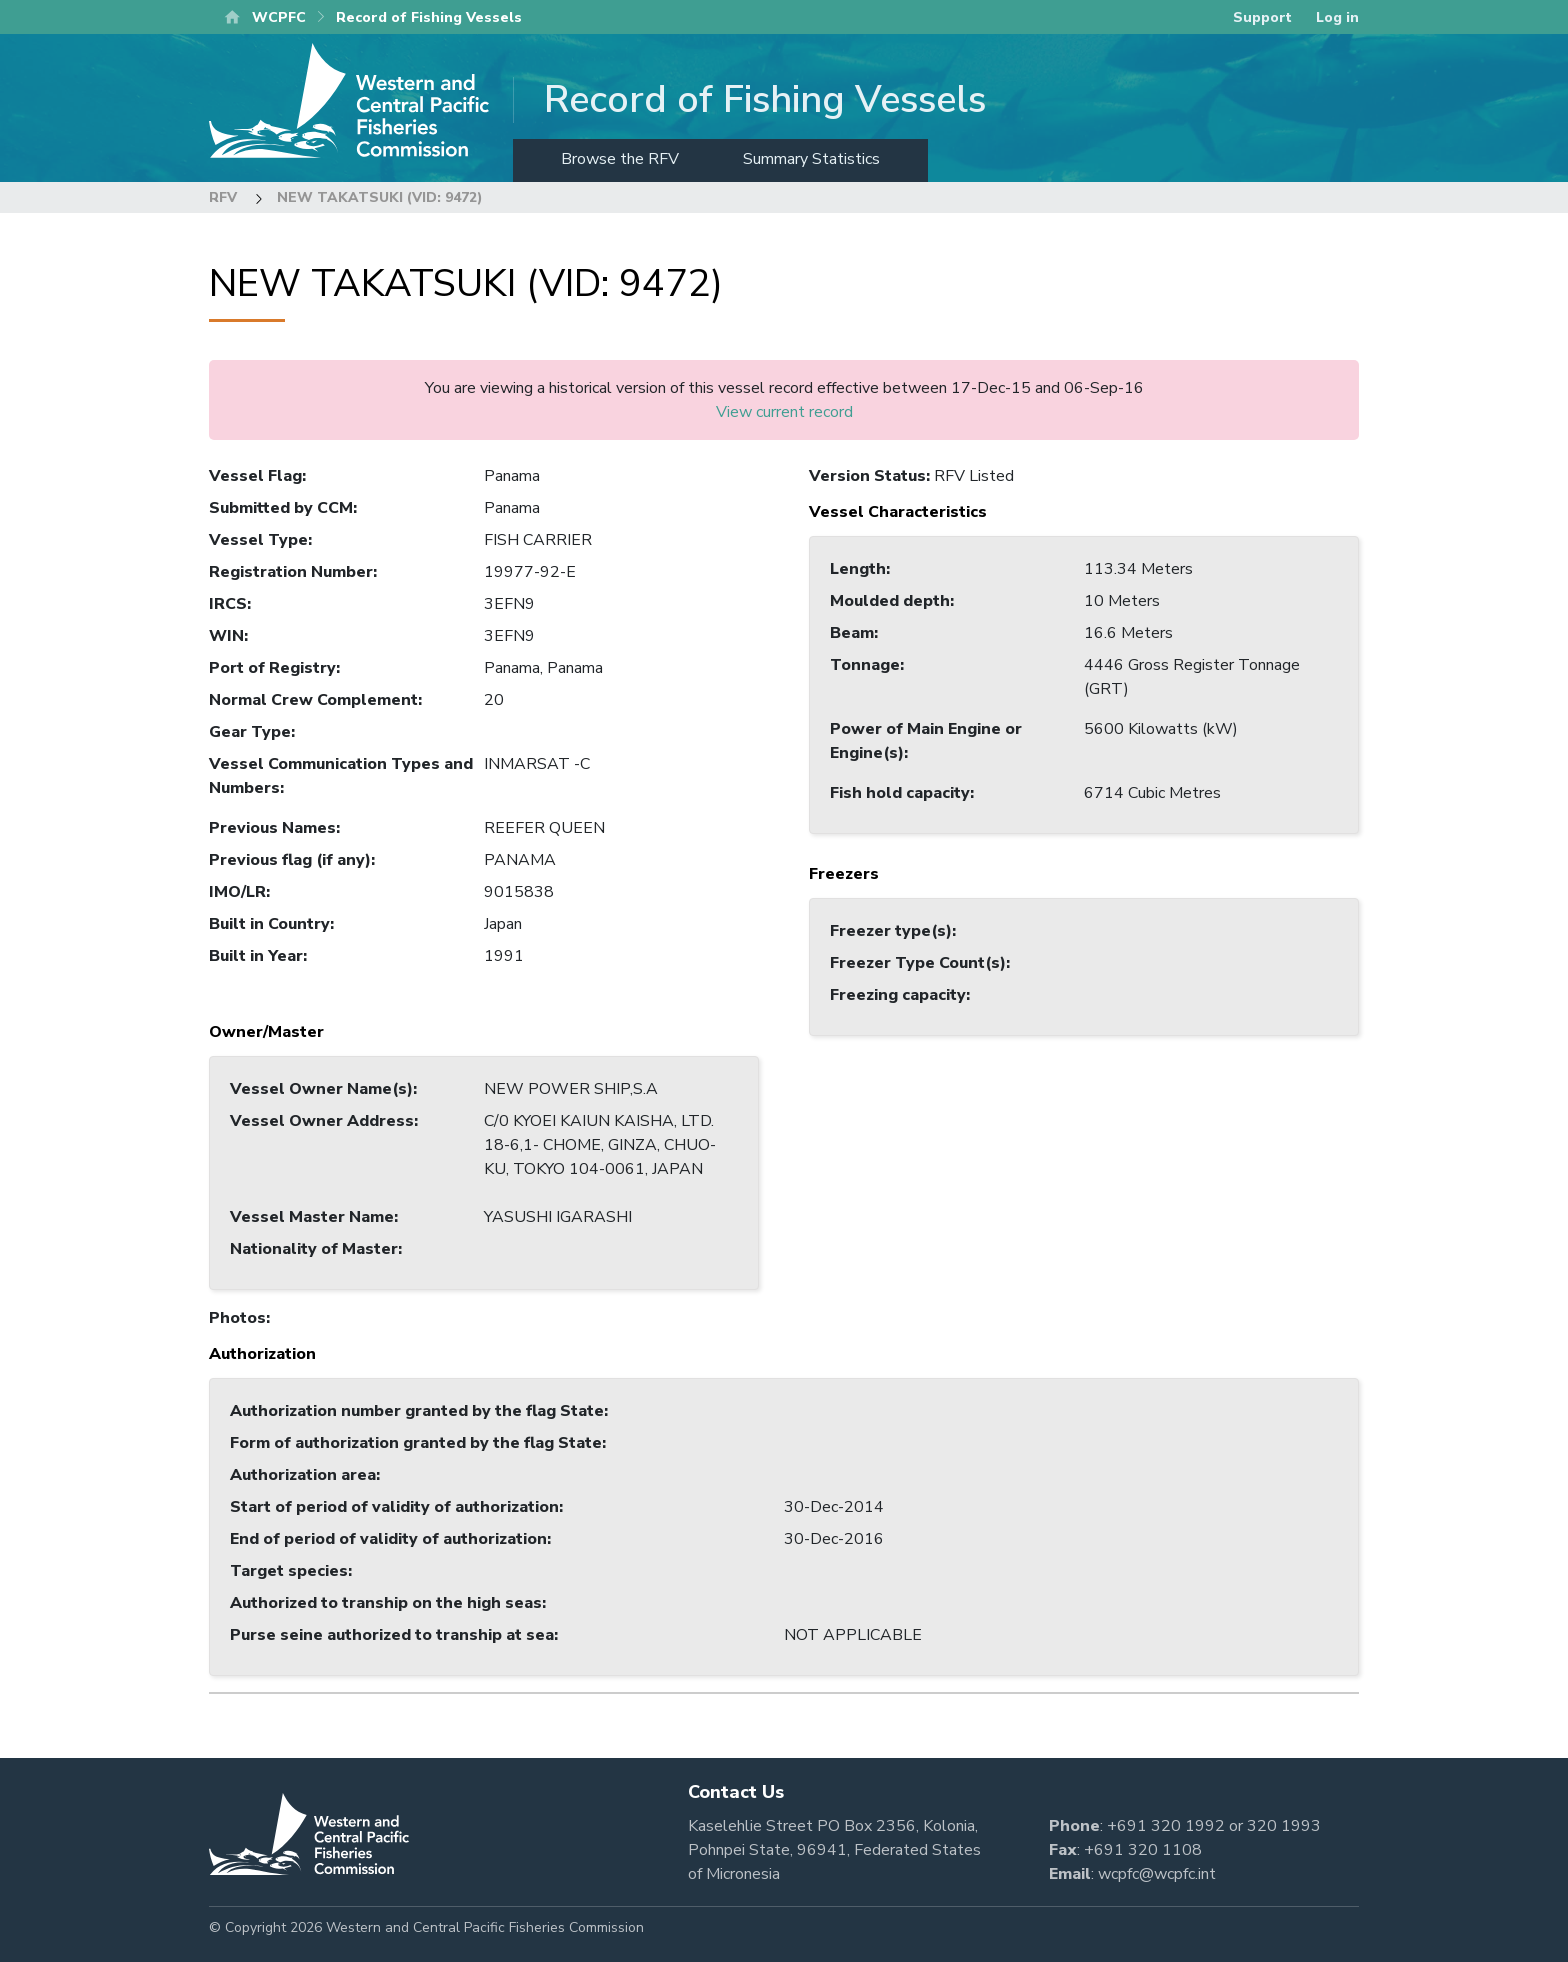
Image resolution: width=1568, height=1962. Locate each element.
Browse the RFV (620, 159)
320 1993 (1284, 1826)
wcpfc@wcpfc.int (1157, 1874)
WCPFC (279, 17)
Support (1262, 17)
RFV (223, 197)
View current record (784, 412)
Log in (1337, 17)
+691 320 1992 (1166, 1826)
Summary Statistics (811, 159)
